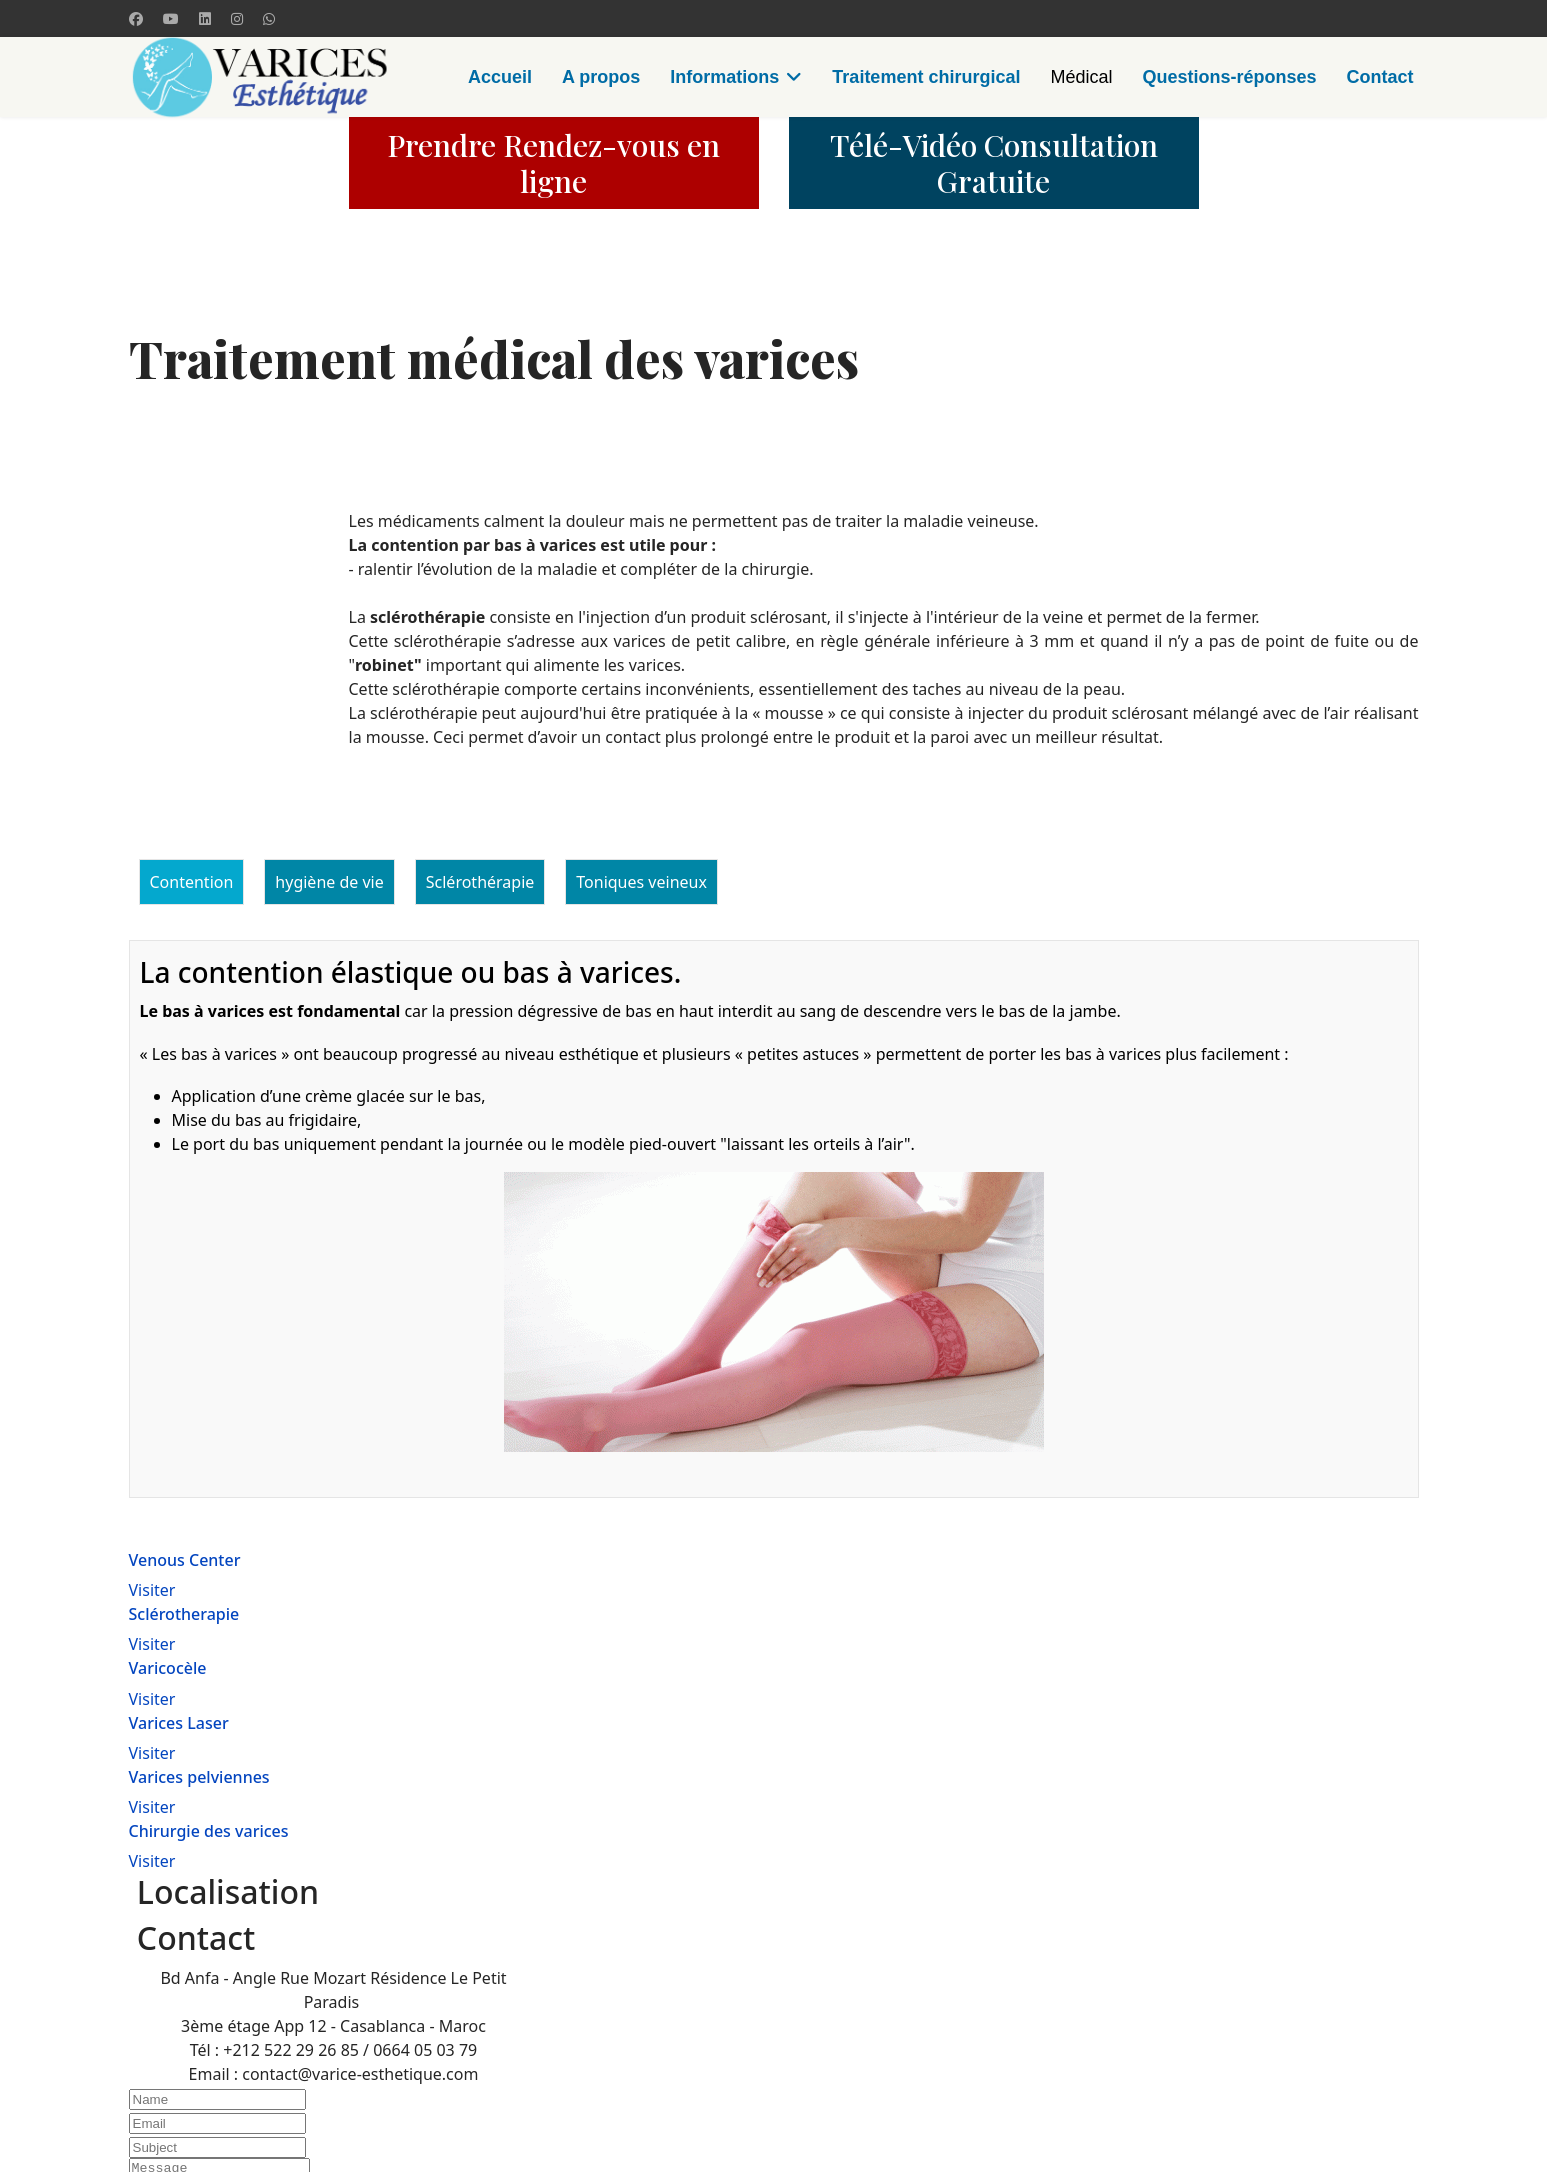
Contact (1380, 77)
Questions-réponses (1229, 77)
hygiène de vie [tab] (329, 882)
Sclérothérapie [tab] (480, 882)
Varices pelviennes (199, 1777)
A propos (601, 77)
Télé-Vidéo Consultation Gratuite (994, 163)
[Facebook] (136, 18)
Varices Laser (179, 1723)
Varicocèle (168, 1668)
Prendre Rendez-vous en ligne (553, 163)
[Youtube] (171, 18)
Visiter (152, 1590)
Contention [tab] (192, 882)
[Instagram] (237, 18)
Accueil (500, 77)
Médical (1081, 77)
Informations (724, 77)
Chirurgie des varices (209, 1831)
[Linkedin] (205, 18)
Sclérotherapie (184, 1614)
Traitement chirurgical (926, 77)
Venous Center (185, 1560)
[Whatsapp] (269, 18)
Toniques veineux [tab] (641, 882)
